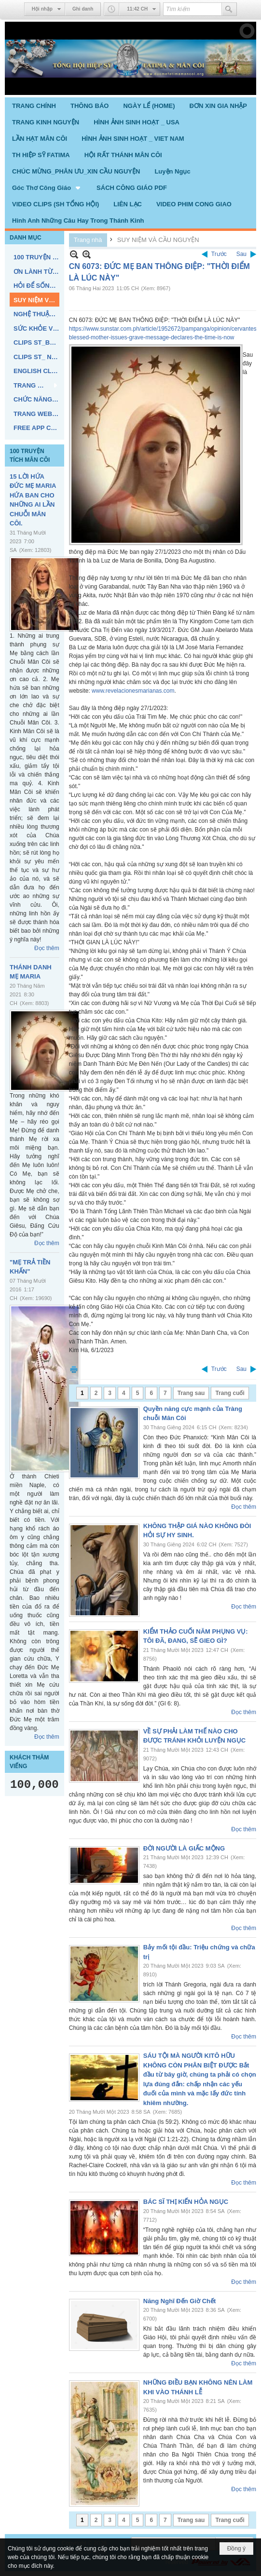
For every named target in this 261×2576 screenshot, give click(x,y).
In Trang (74, 1369)
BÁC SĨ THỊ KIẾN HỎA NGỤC (185, 2201)
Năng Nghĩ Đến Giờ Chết (179, 2301)
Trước (219, 254)
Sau (241, 254)
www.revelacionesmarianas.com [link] (133, 690)
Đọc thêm (46, 948)
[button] (47, 187)
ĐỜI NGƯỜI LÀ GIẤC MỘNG (184, 1848)
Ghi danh (82, 9)
